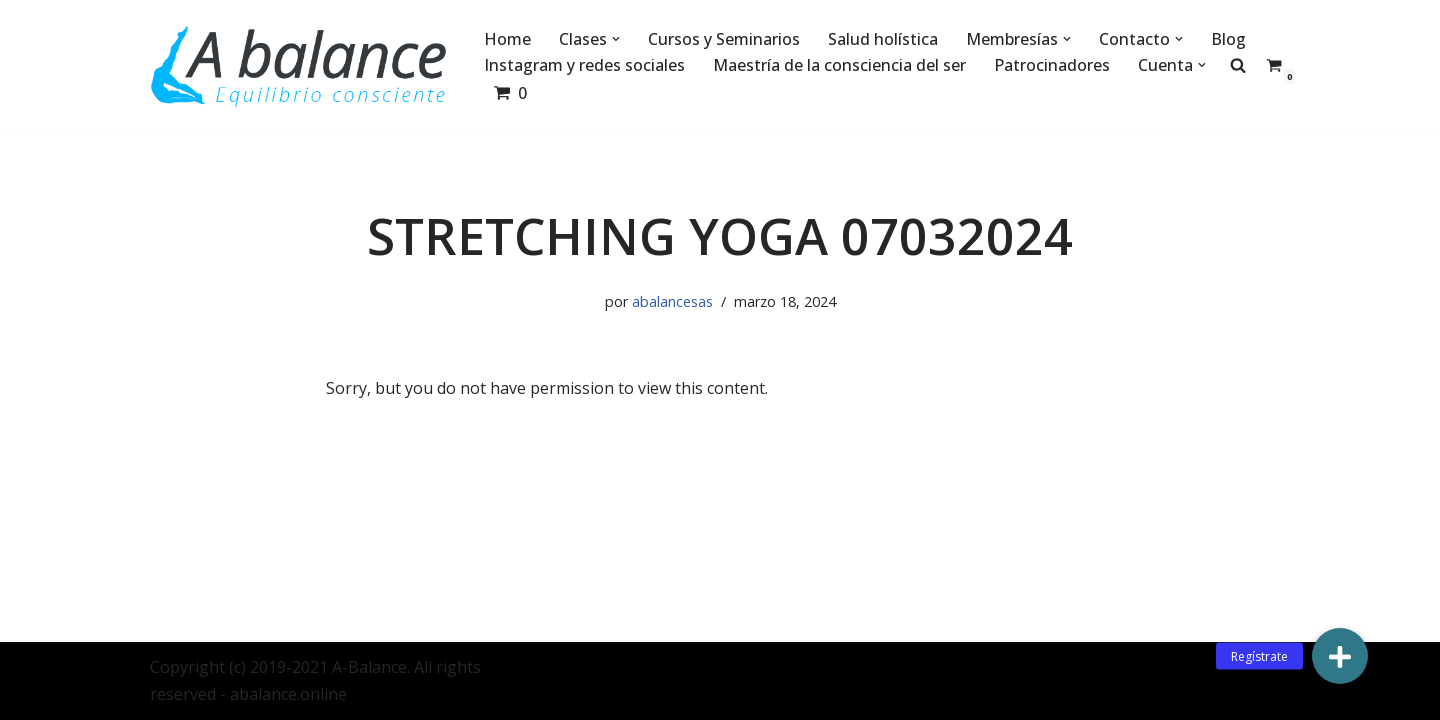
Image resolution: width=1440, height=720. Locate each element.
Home (507, 39)
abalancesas (672, 301)
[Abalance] (300, 67)
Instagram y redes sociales (584, 65)
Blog (1228, 39)
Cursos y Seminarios (724, 39)
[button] (616, 39)
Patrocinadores (1052, 65)
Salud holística (883, 39)
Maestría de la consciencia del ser (839, 65)
